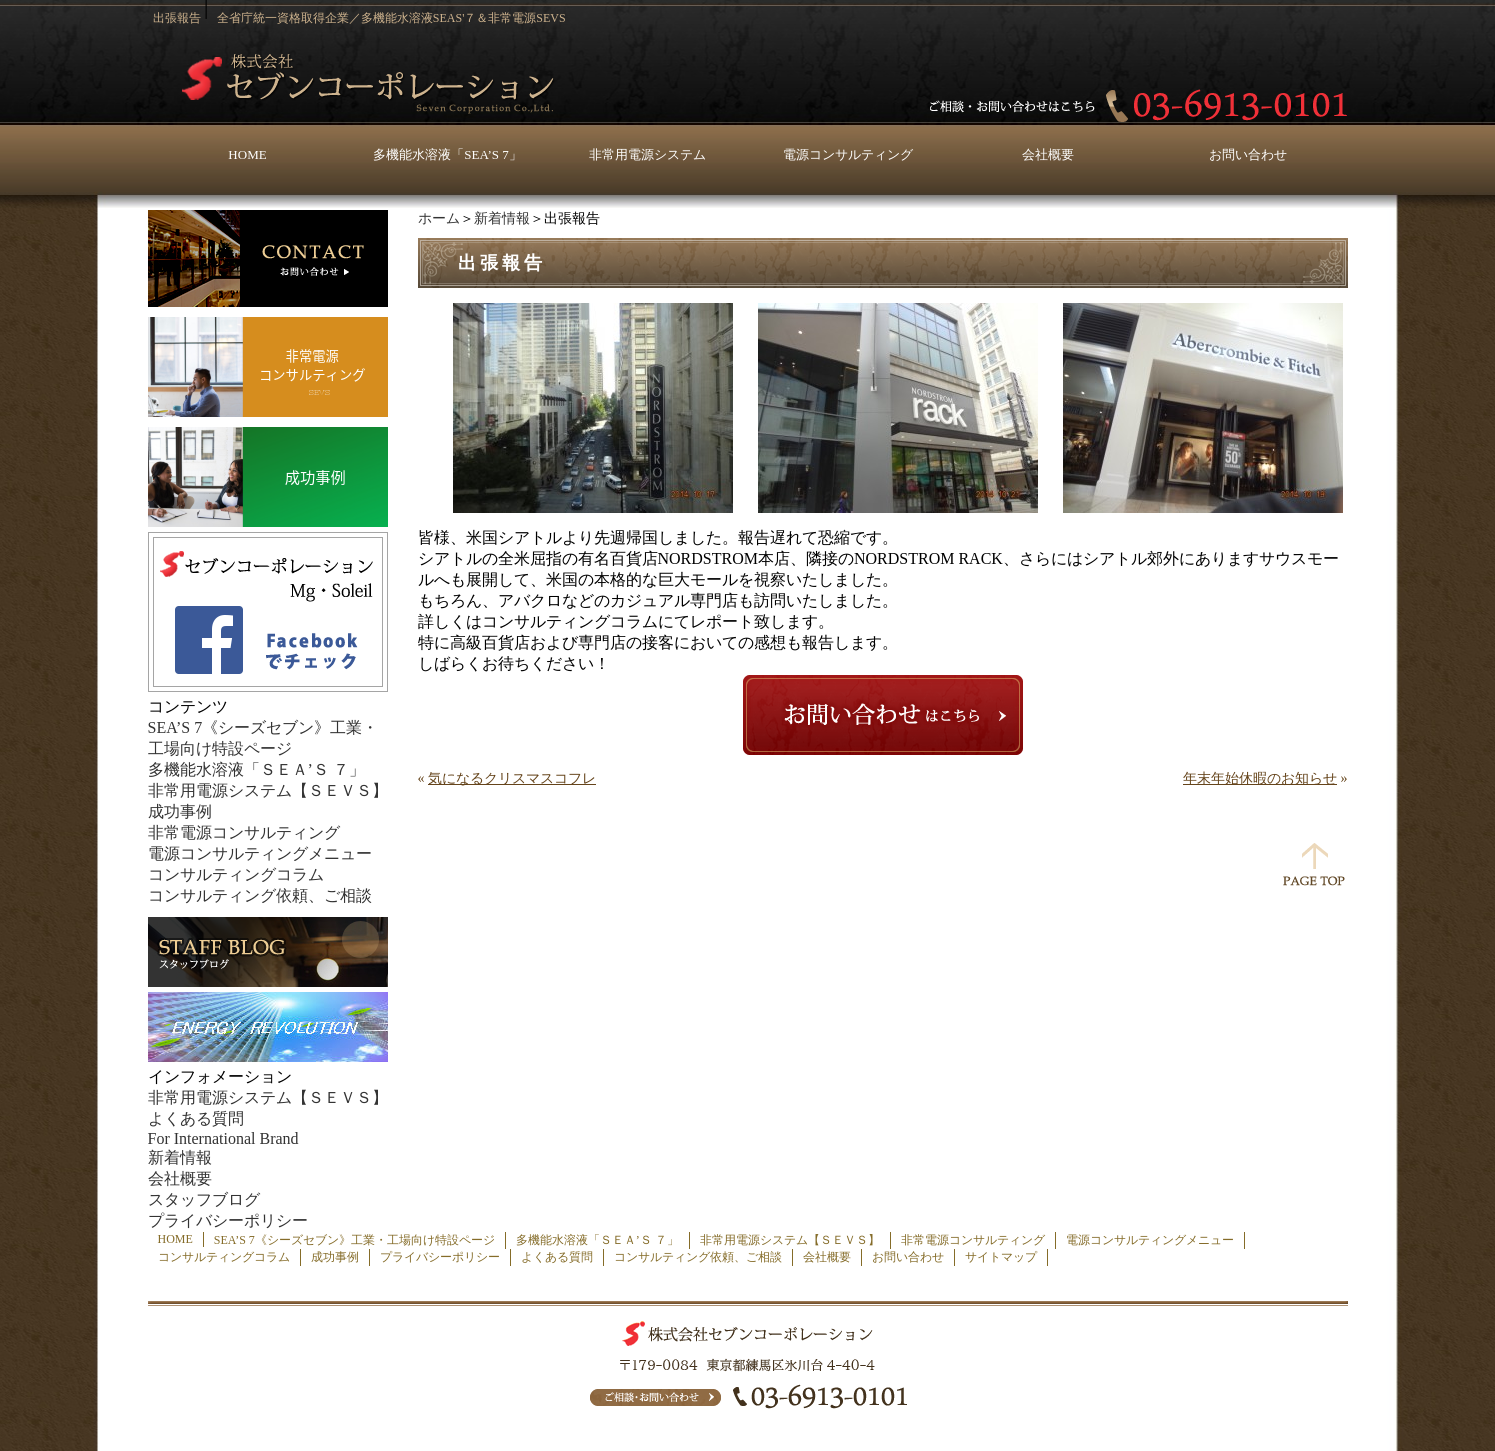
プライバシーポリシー (228, 1220)
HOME (247, 154)
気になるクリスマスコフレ (512, 778)
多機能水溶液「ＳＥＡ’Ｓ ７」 (256, 769)
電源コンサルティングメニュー (260, 853)
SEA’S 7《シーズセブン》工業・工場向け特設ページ (354, 1240)
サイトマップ (1001, 1257)
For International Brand (223, 1138)
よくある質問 (196, 1118)
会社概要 (1048, 154)
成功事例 (180, 811)
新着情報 (502, 218)
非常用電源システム (647, 154)
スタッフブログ (204, 1199)
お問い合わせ (1248, 154)
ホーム (439, 218)
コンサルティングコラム (236, 874)
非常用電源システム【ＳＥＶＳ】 (268, 790)
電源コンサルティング (848, 154)
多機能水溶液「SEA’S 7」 (447, 154)
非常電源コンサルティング (244, 832)
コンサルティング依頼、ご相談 (260, 895)
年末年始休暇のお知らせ (1260, 778)
